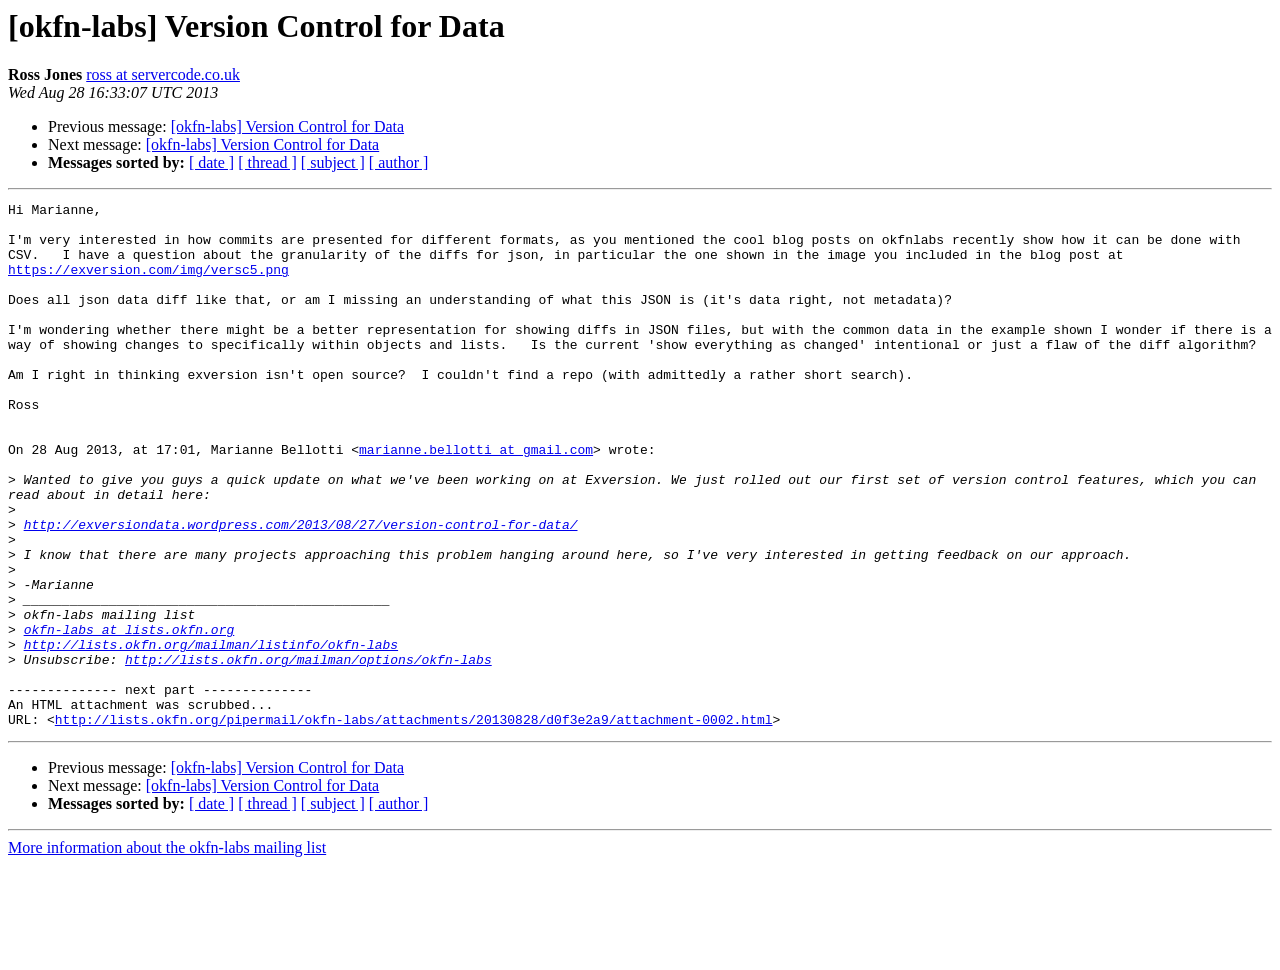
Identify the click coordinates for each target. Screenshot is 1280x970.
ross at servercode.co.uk (163, 74)
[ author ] (399, 162)
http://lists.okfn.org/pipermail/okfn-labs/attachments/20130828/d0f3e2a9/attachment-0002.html (414, 824)
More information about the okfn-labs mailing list (167, 952)
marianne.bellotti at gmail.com (476, 500)
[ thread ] (267, 162)
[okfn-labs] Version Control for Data (287, 126)
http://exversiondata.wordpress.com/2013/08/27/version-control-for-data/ (301, 590)
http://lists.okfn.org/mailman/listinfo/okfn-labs (211, 734)
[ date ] (211, 162)
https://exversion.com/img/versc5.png (148, 284)
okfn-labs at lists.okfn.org (129, 716)
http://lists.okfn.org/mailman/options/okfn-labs (308, 752)
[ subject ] (333, 162)
